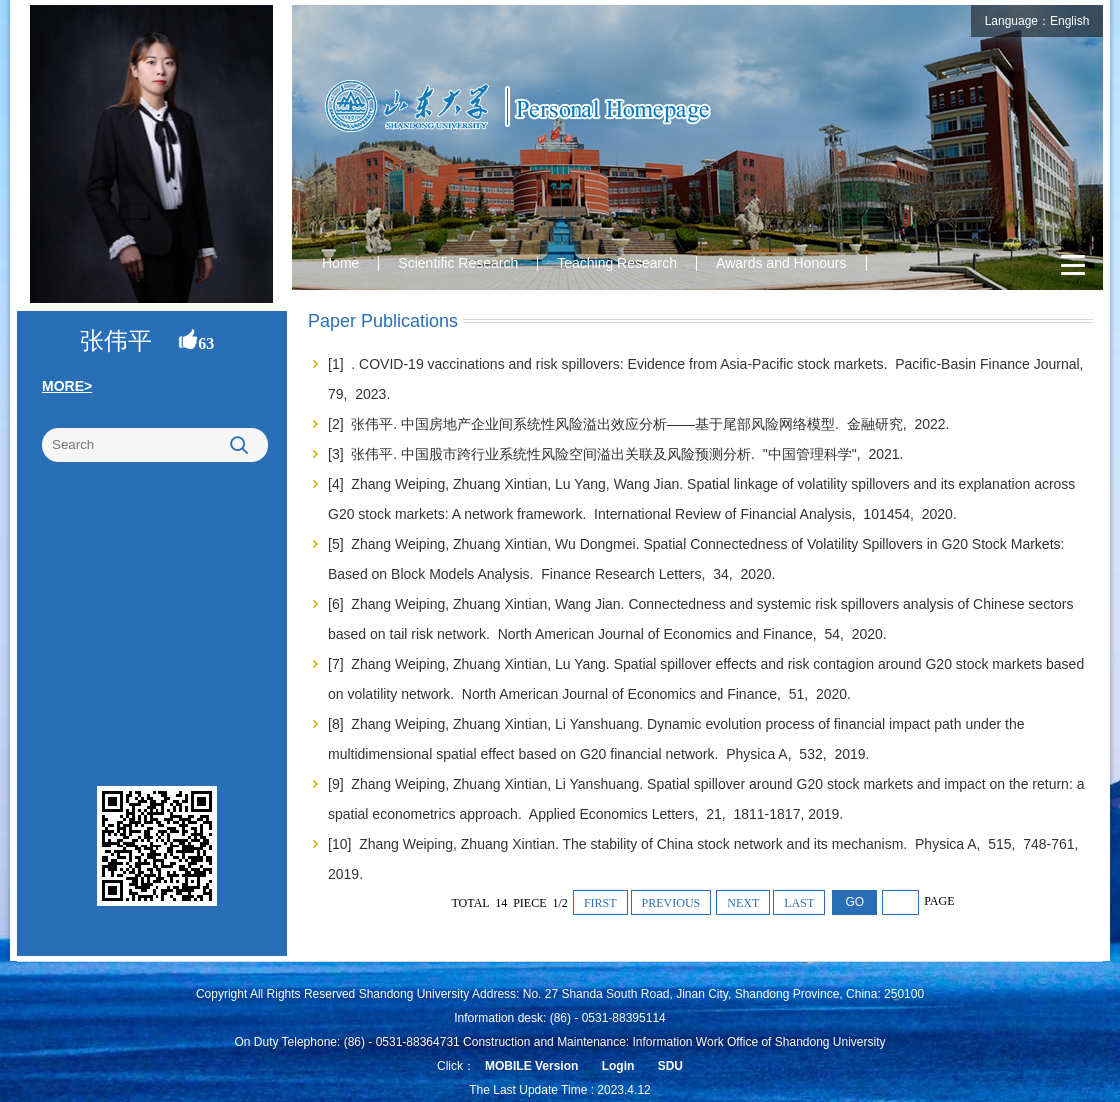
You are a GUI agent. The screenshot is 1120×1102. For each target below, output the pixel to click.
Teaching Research (617, 263)
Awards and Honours (781, 263)
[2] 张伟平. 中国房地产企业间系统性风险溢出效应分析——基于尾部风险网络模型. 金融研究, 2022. (640, 424)
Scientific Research (458, 263)
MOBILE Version (531, 1066)
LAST (799, 903)
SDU (670, 1066)
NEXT (743, 903)
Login (618, 1066)
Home (340, 263)
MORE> (67, 386)
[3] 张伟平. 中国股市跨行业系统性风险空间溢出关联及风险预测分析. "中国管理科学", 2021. (617, 454)
